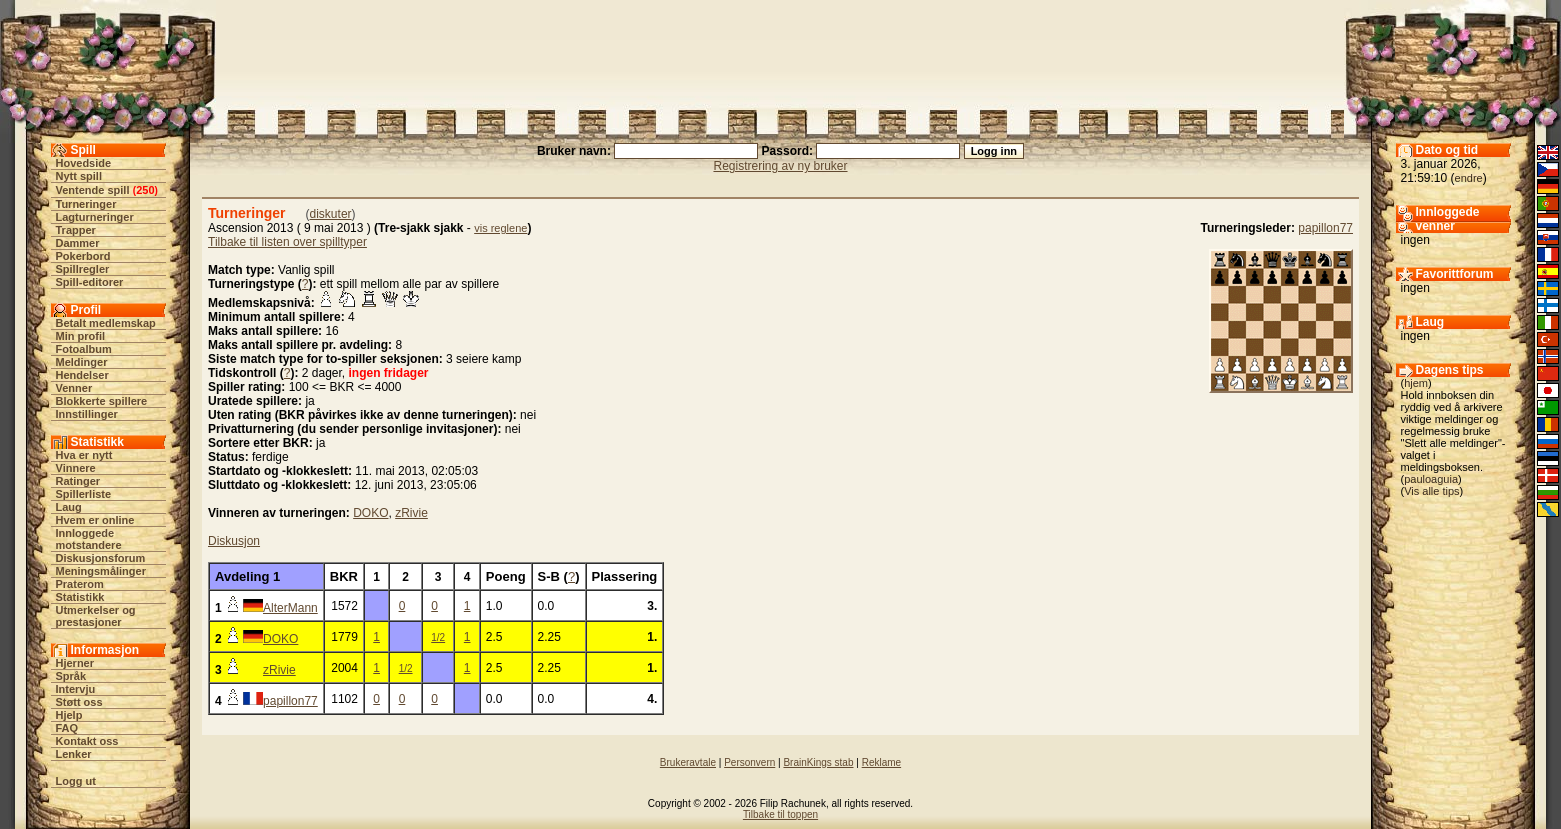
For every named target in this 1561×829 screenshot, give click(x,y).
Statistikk (80, 597)
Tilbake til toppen (780, 814)
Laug (69, 507)
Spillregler (83, 269)
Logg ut (76, 781)
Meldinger (82, 362)
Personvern (749, 762)
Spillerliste (84, 494)
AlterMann (290, 608)
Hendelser (82, 375)
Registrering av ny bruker (780, 166)
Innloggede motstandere (89, 539)
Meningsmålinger (101, 571)
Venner (74, 388)
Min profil (81, 336)
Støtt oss (79, 702)
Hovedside (84, 163)
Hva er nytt (84, 455)
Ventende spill (93, 190)
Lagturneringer (95, 217)
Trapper (76, 230)
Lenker (74, 754)
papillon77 (1325, 228)
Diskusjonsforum (101, 558)
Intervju (76, 689)
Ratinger (78, 481)
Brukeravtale (688, 762)
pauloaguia (1431, 479)
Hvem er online (95, 520)
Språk (71, 676)
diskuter (331, 214)
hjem (1416, 383)
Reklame (881, 762)
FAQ (67, 728)
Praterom (80, 584)
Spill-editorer (90, 282)
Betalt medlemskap (106, 323)
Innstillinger (87, 414)
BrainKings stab (818, 762)
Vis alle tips (1431, 491)
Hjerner (75, 663)
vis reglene (500, 228)
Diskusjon (234, 541)
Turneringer (86, 204)
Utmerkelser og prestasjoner (96, 616)
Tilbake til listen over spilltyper (287, 242)
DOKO (370, 513)
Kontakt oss (87, 741)
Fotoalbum (84, 349)
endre (1469, 178)
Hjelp (69, 715)
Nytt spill (79, 176)
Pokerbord (83, 256)
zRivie (411, 513)
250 (145, 190)
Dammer (78, 243)
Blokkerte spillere (102, 401)
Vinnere (76, 468)
